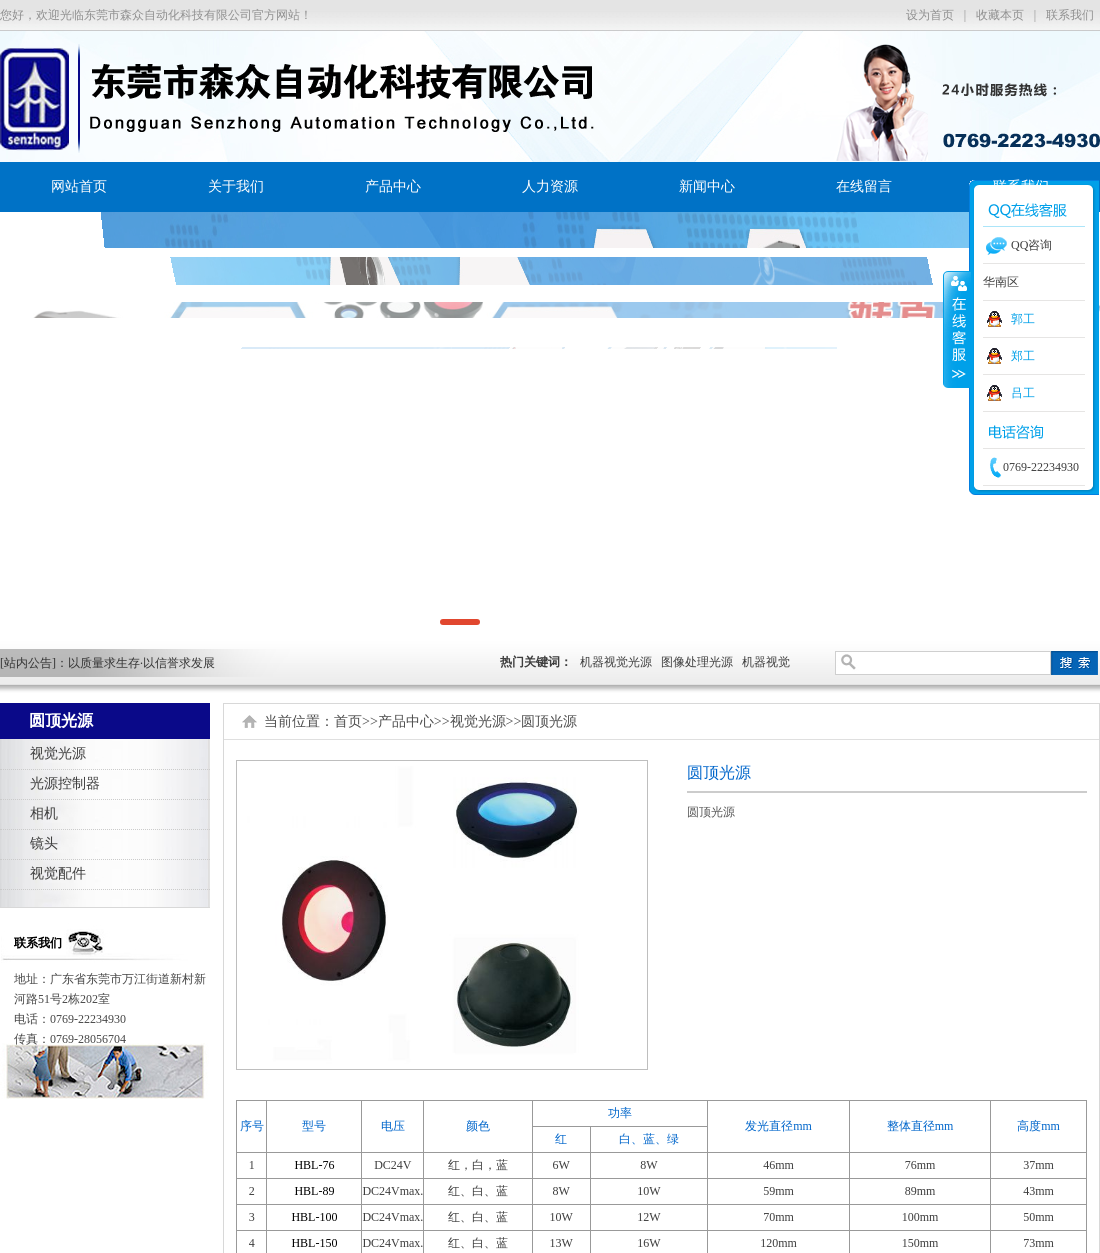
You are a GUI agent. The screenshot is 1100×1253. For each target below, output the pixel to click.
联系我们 (1070, 15)
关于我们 (236, 186)
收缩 (957, 329)
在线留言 (864, 186)
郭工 (1023, 319)
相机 (44, 813)
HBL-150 (314, 1243)
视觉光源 (58, 753)
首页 (348, 721)
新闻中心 (707, 186)
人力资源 (550, 186)
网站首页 (79, 186)
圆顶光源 (549, 721)
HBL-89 (314, 1191)
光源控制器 (65, 783)
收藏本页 (1000, 15)
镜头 (44, 843)
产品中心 (393, 186)
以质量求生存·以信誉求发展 (141, 663)
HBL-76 (314, 1165)
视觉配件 (58, 873)
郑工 (1023, 356)
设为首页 (930, 15)
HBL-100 (314, 1217)
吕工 (1023, 393)
